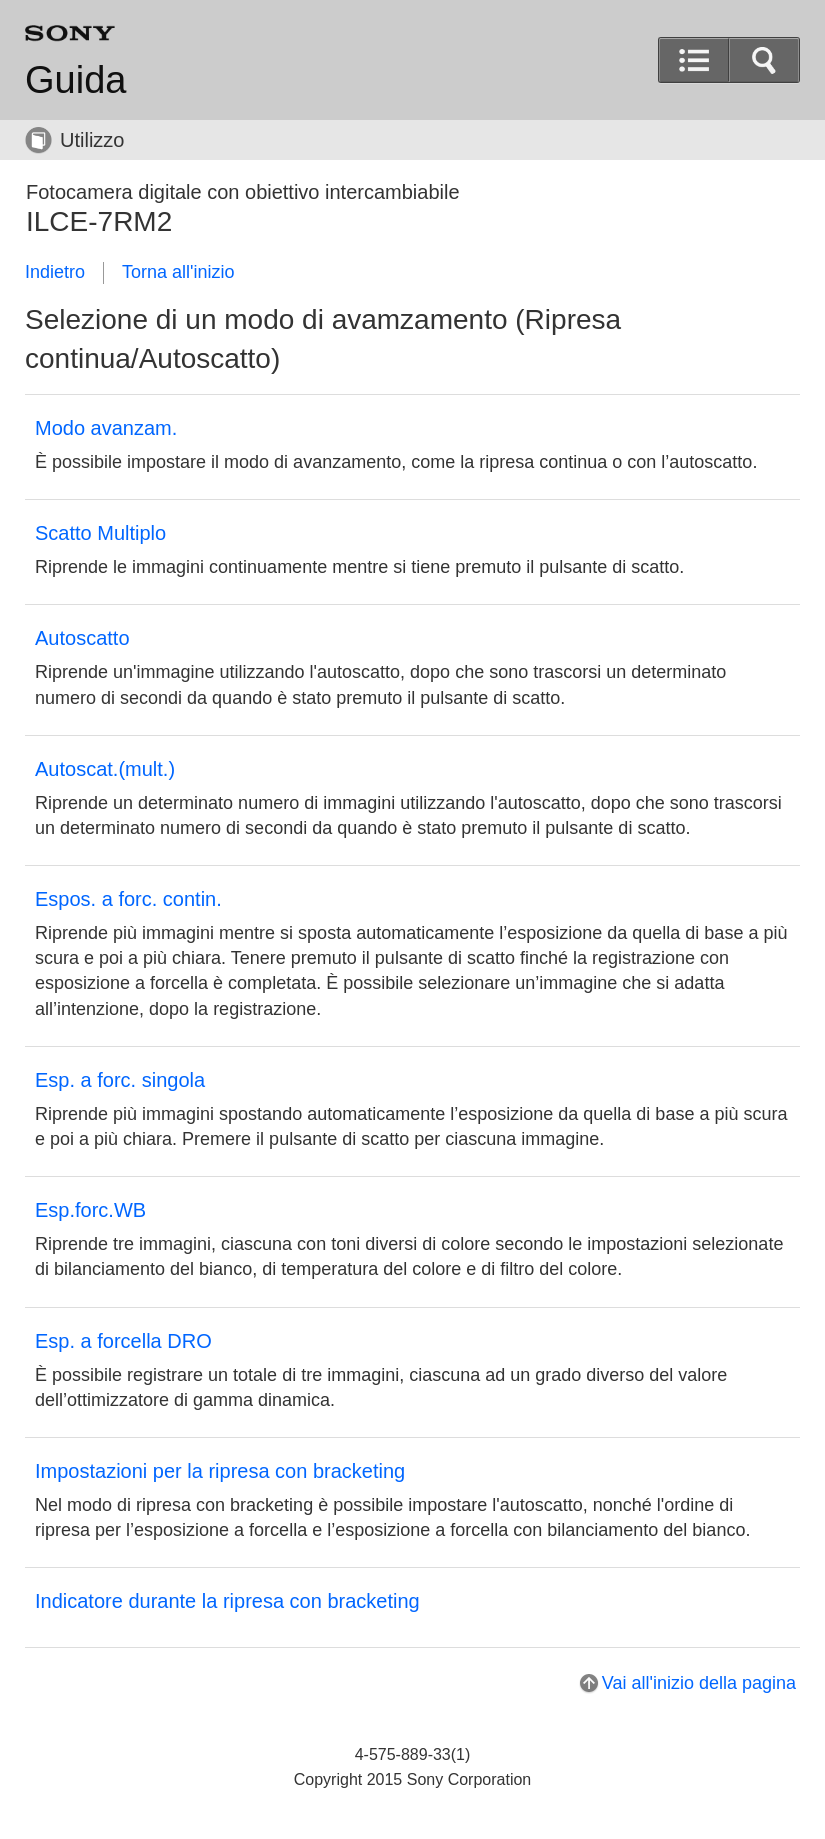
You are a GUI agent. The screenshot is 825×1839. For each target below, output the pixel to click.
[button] (764, 60)
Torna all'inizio (178, 272)
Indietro (55, 272)
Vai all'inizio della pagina (699, 1683)
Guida (75, 80)
